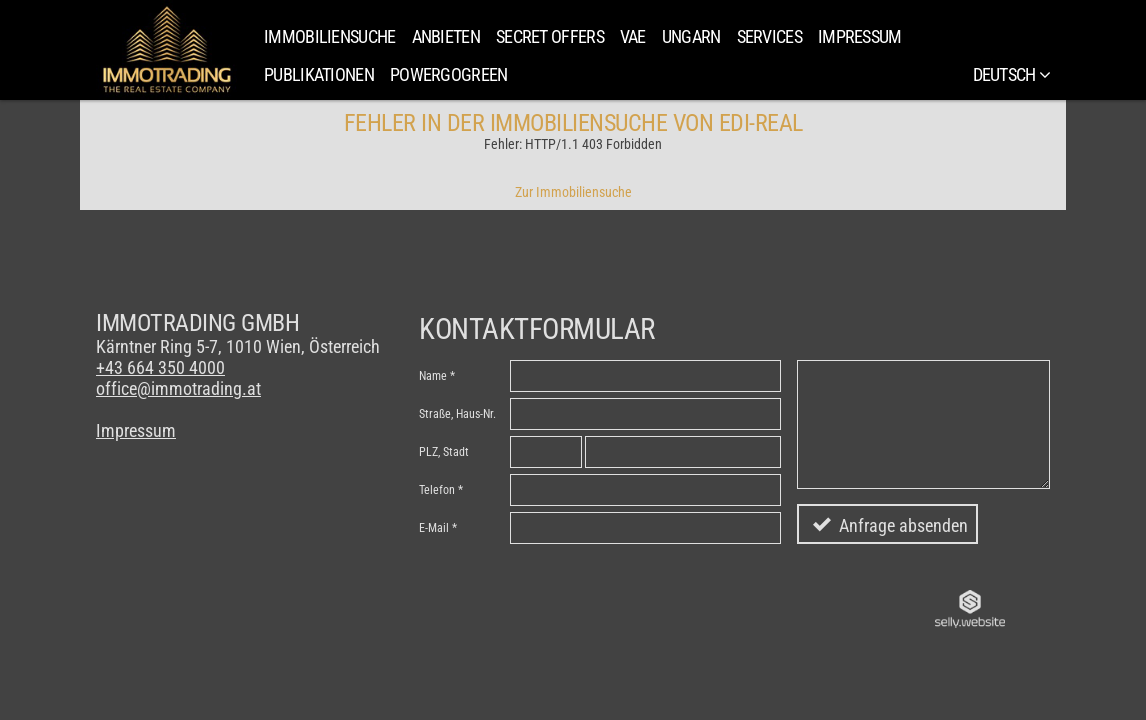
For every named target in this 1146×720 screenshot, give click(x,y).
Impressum (860, 36)
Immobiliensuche (330, 36)
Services (769, 36)
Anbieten (446, 36)
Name (433, 376)
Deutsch (1011, 74)
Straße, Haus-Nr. (457, 414)
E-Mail (434, 528)
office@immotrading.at (178, 388)
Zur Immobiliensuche (573, 192)
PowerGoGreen (449, 74)
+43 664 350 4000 (160, 367)
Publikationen (319, 74)
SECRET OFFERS (550, 36)
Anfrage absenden (903, 525)
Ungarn (691, 36)
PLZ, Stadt (444, 452)
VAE (633, 36)
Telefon (437, 490)
